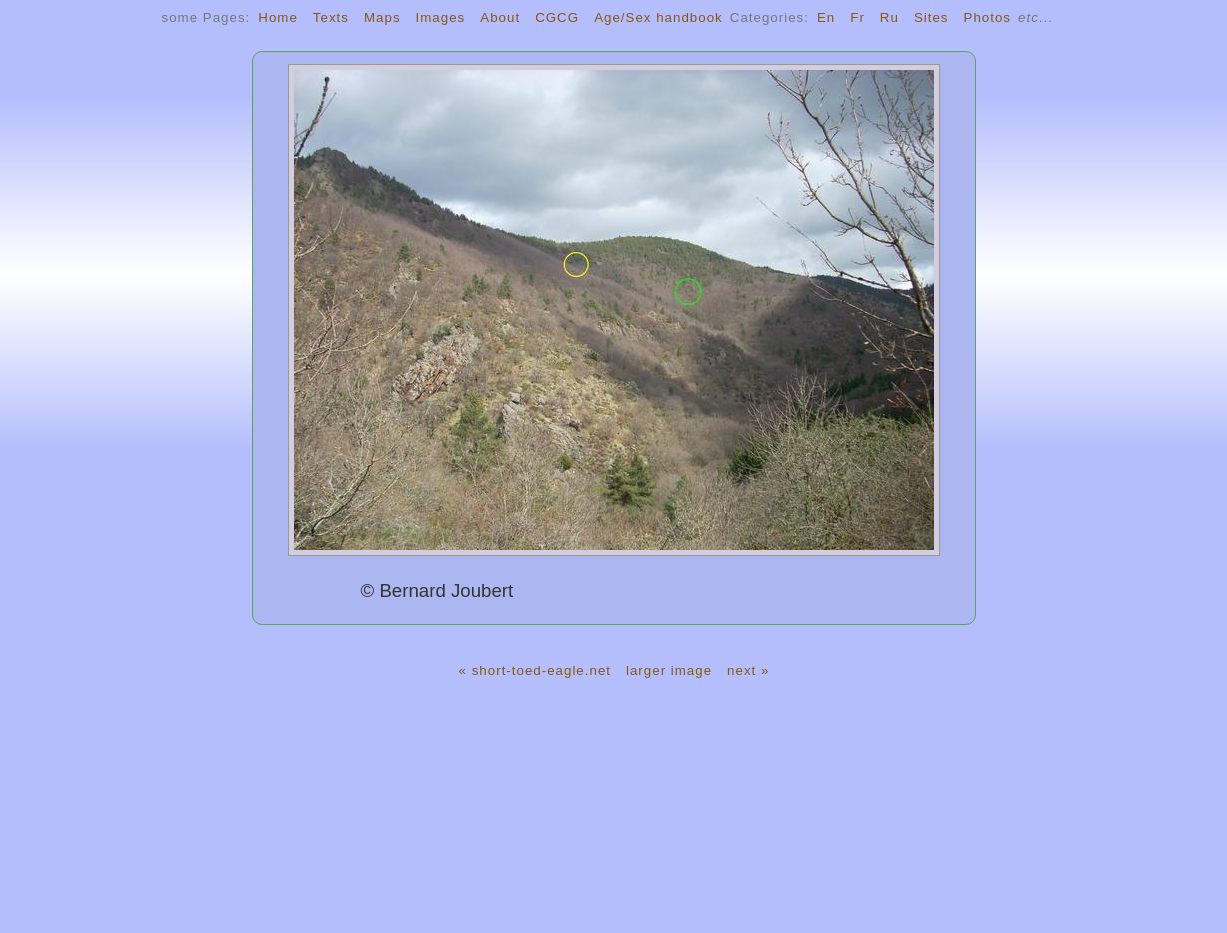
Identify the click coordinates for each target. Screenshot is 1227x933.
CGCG (557, 17)
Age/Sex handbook (658, 17)
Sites (931, 17)
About (500, 17)
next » (748, 670)
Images (441, 17)
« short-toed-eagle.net (535, 670)
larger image (669, 670)
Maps (382, 17)
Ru (889, 17)
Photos (988, 17)
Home (278, 17)
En (826, 17)
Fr (857, 17)
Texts (331, 17)
